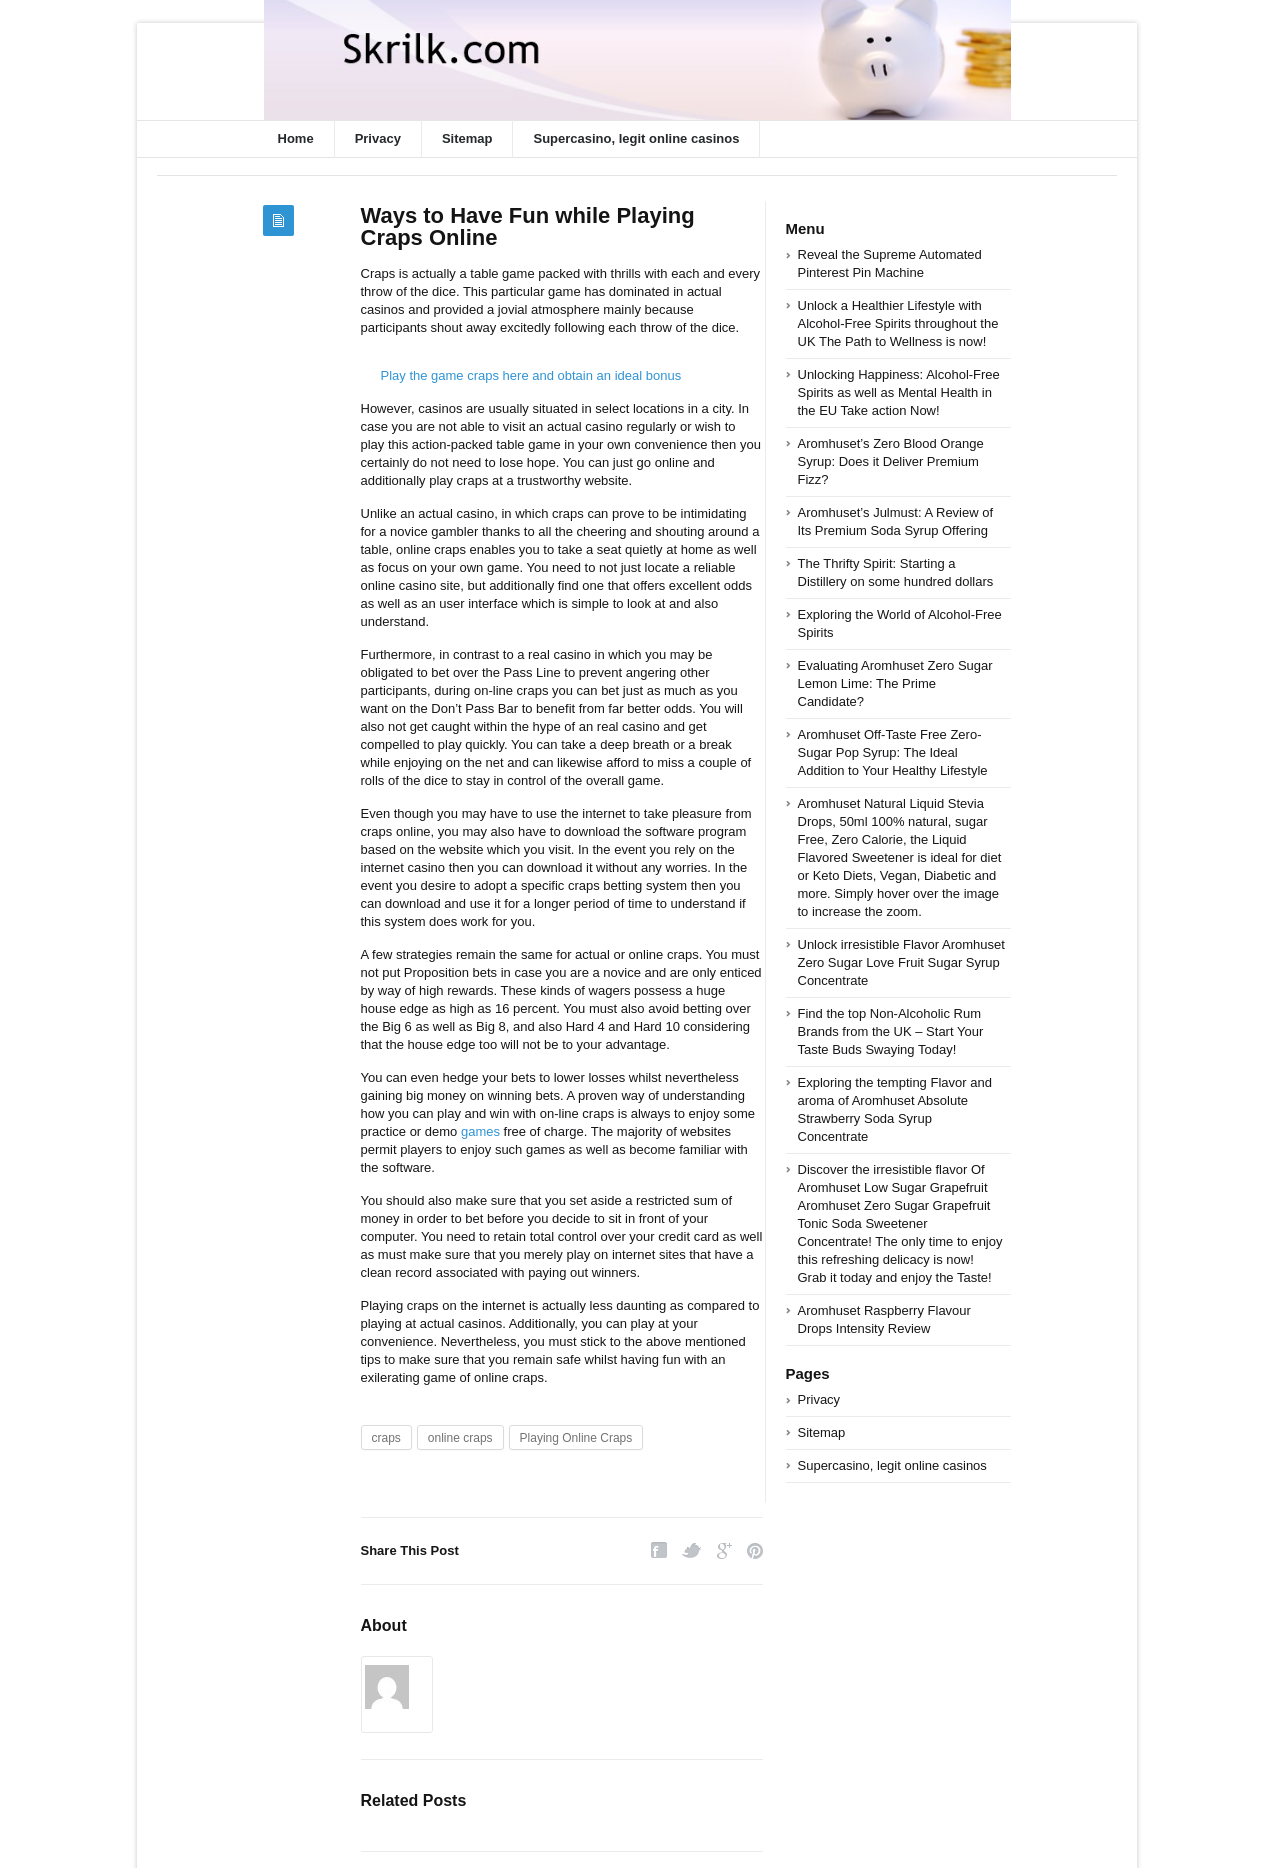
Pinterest (755, 1550)
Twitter (692, 1550)
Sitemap (467, 138)
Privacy (378, 138)
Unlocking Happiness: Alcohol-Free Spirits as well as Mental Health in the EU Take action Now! (899, 392)
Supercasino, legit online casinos (636, 138)
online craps (460, 1438)
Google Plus (724, 1550)
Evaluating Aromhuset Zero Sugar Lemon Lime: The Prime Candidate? (895, 683)
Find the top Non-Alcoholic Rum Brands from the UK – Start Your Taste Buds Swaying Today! (891, 1031)
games (480, 1131)
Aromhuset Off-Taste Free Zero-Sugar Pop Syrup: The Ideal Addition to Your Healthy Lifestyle (893, 752)
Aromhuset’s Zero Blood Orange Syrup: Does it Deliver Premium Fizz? (891, 461)
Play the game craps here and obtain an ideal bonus (531, 375)
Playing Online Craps (576, 1438)
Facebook (659, 1550)
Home (296, 138)
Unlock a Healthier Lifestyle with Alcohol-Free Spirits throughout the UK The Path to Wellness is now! (898, 323)
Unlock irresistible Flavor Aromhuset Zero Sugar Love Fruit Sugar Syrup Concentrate (901, 962)
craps (386, 1438)
